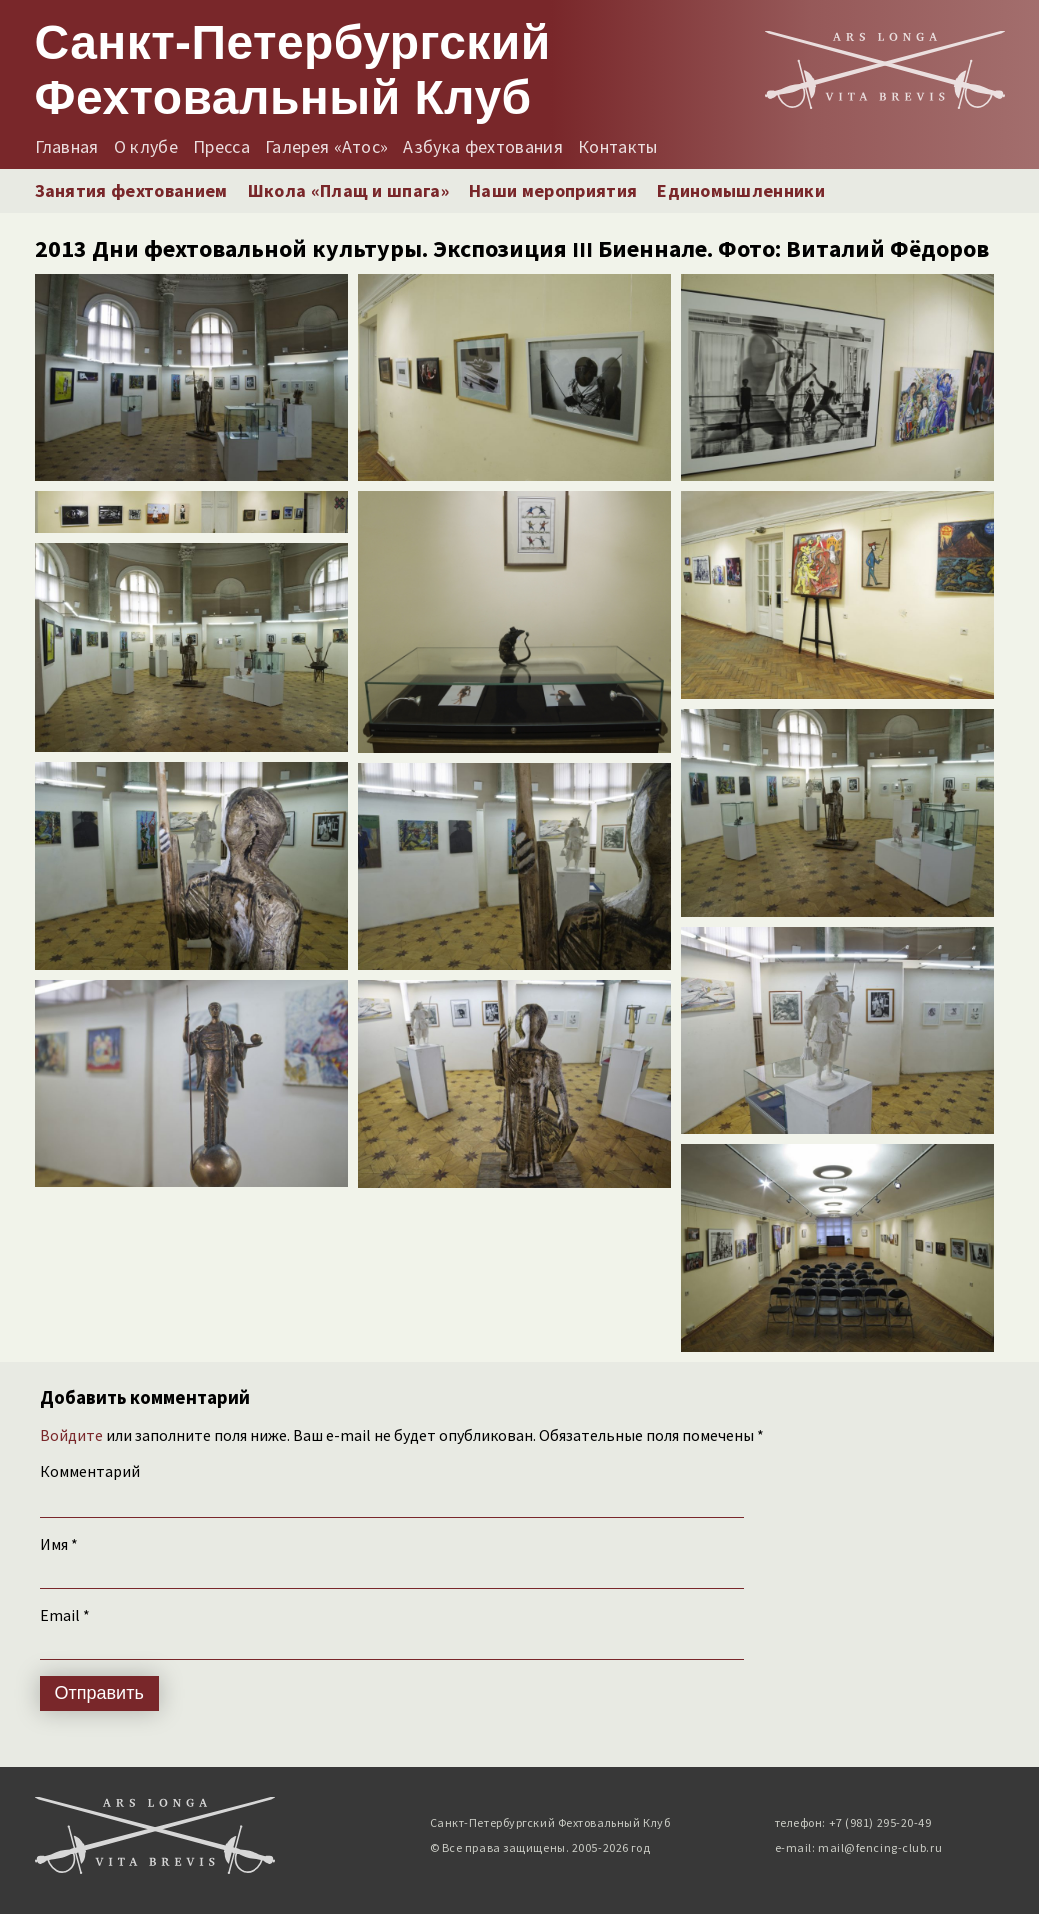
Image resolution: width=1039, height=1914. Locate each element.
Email (65, 1615)
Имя (59, 1544)
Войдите (71, 1435)
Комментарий (90, 1471)
